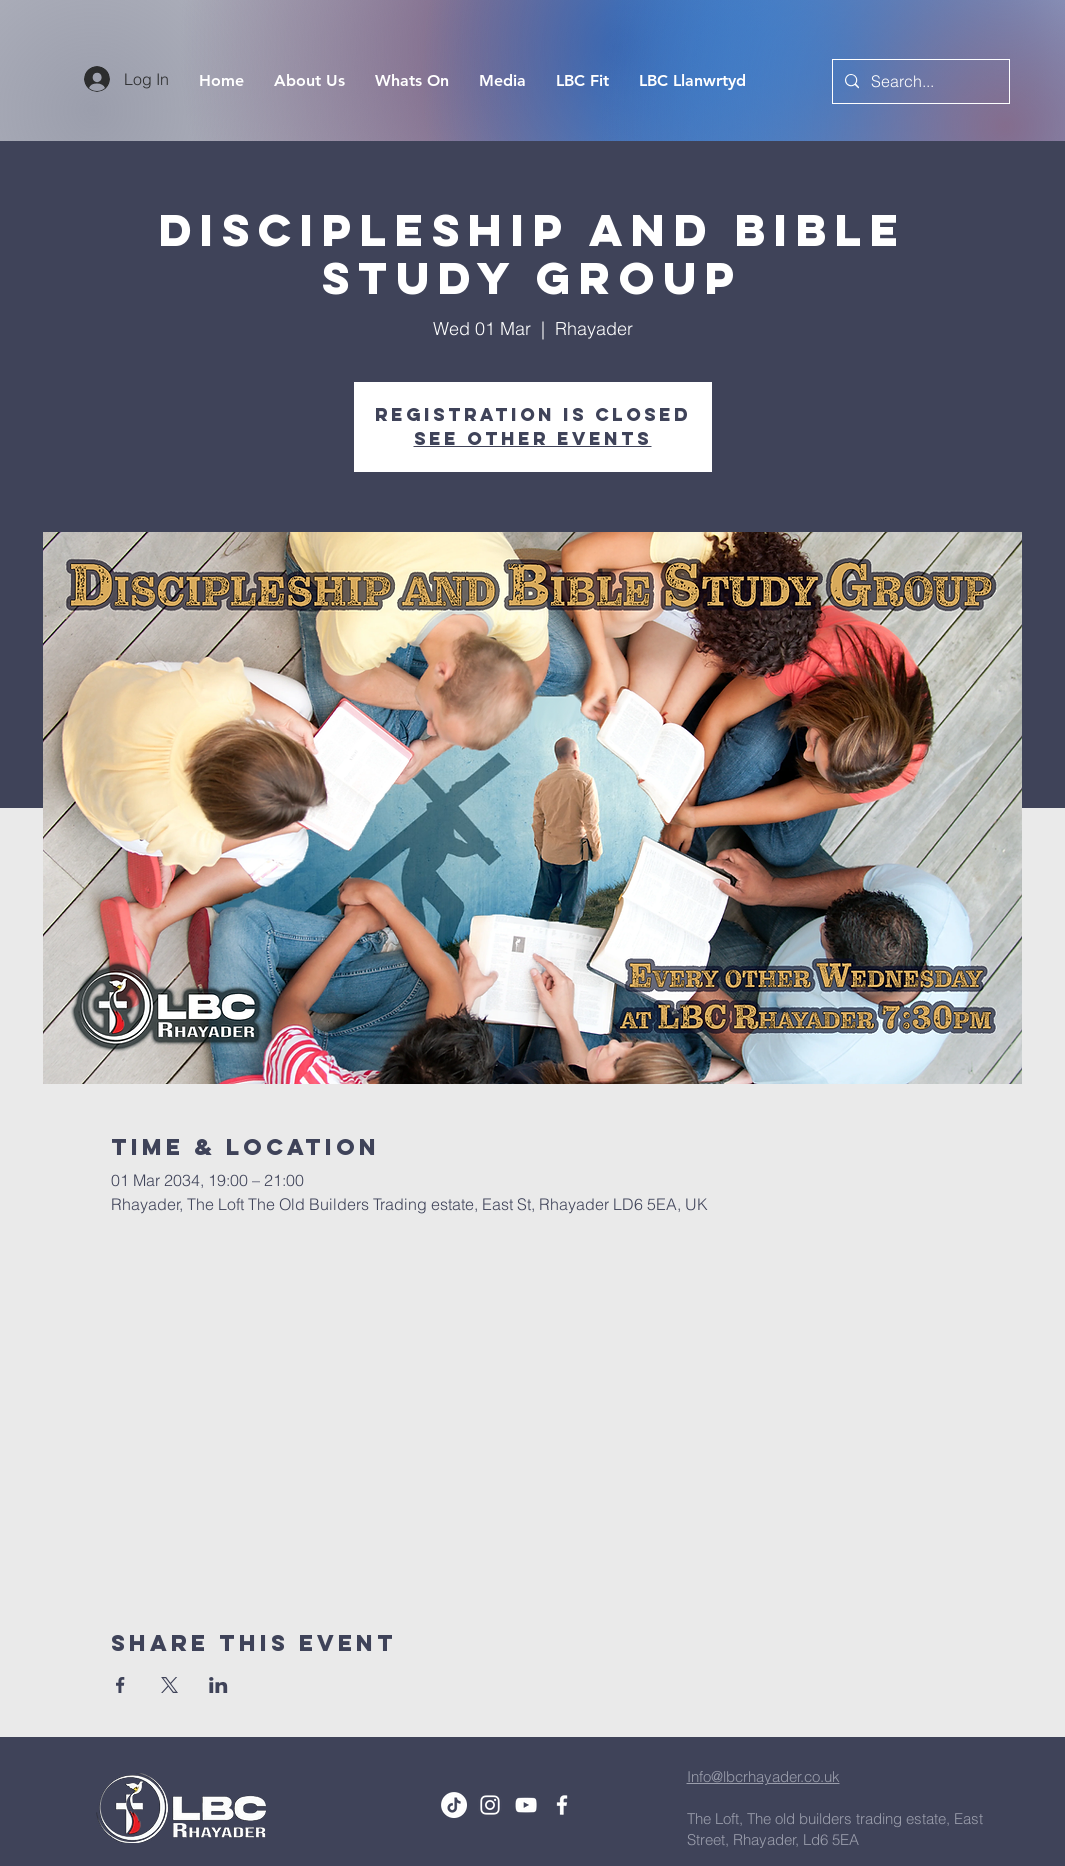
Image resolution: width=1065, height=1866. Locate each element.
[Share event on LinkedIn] (218, 1685)
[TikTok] (454, 1805)
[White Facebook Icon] (562, 1805)
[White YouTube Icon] (526, 1805)
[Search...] (919, 81)
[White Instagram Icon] (490, 1805)
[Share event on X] (169, 1685)
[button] (502, 81)
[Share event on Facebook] (120, 1685)
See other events (533, 438)
